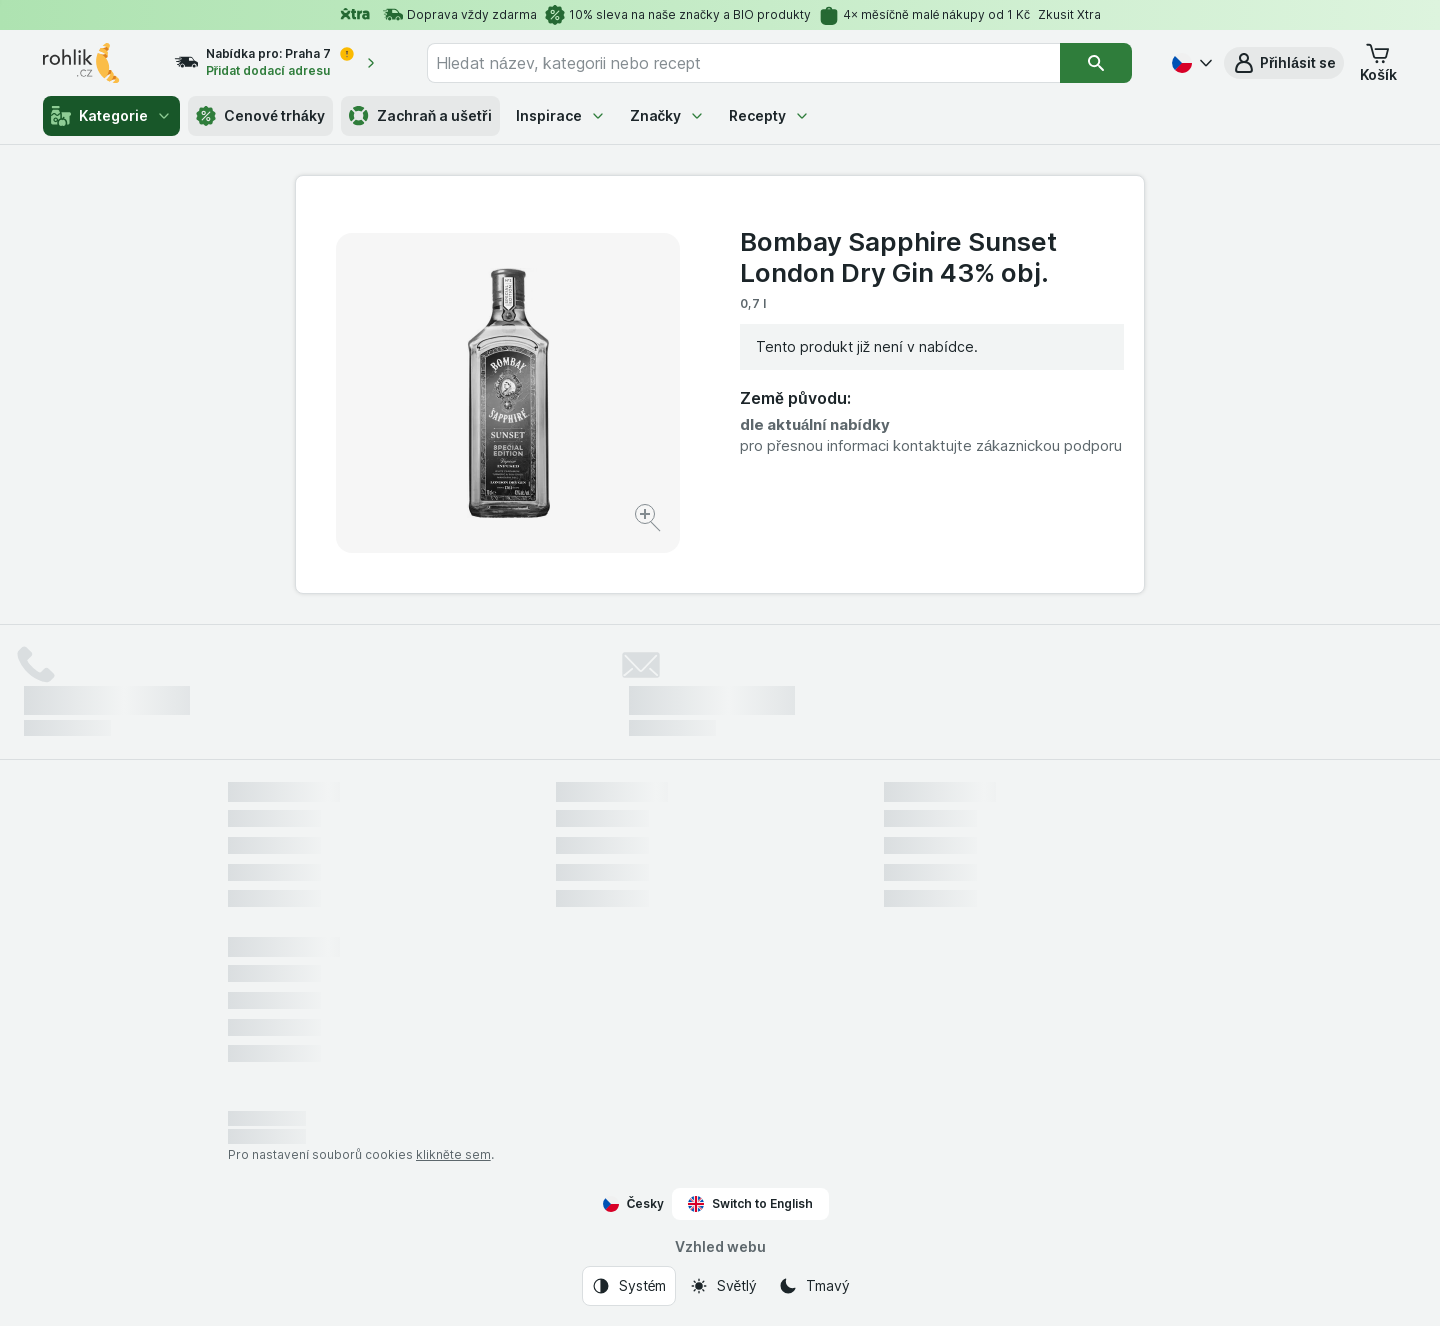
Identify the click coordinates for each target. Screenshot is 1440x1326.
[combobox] (743, 63)
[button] (1284, 63)
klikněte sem (453, 1154)
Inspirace (561, 115)
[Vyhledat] (1096, 63)
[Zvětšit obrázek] (649, 520)
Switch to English (750, 1204)
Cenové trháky (260, 116)
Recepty (769, 115)
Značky (668, 115)
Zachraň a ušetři (420, 116)
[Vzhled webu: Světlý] (723, 1286)
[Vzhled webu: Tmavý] (813, 1286)
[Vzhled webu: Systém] (629, 1286)
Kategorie (111, 116)
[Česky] (1190, 63)
